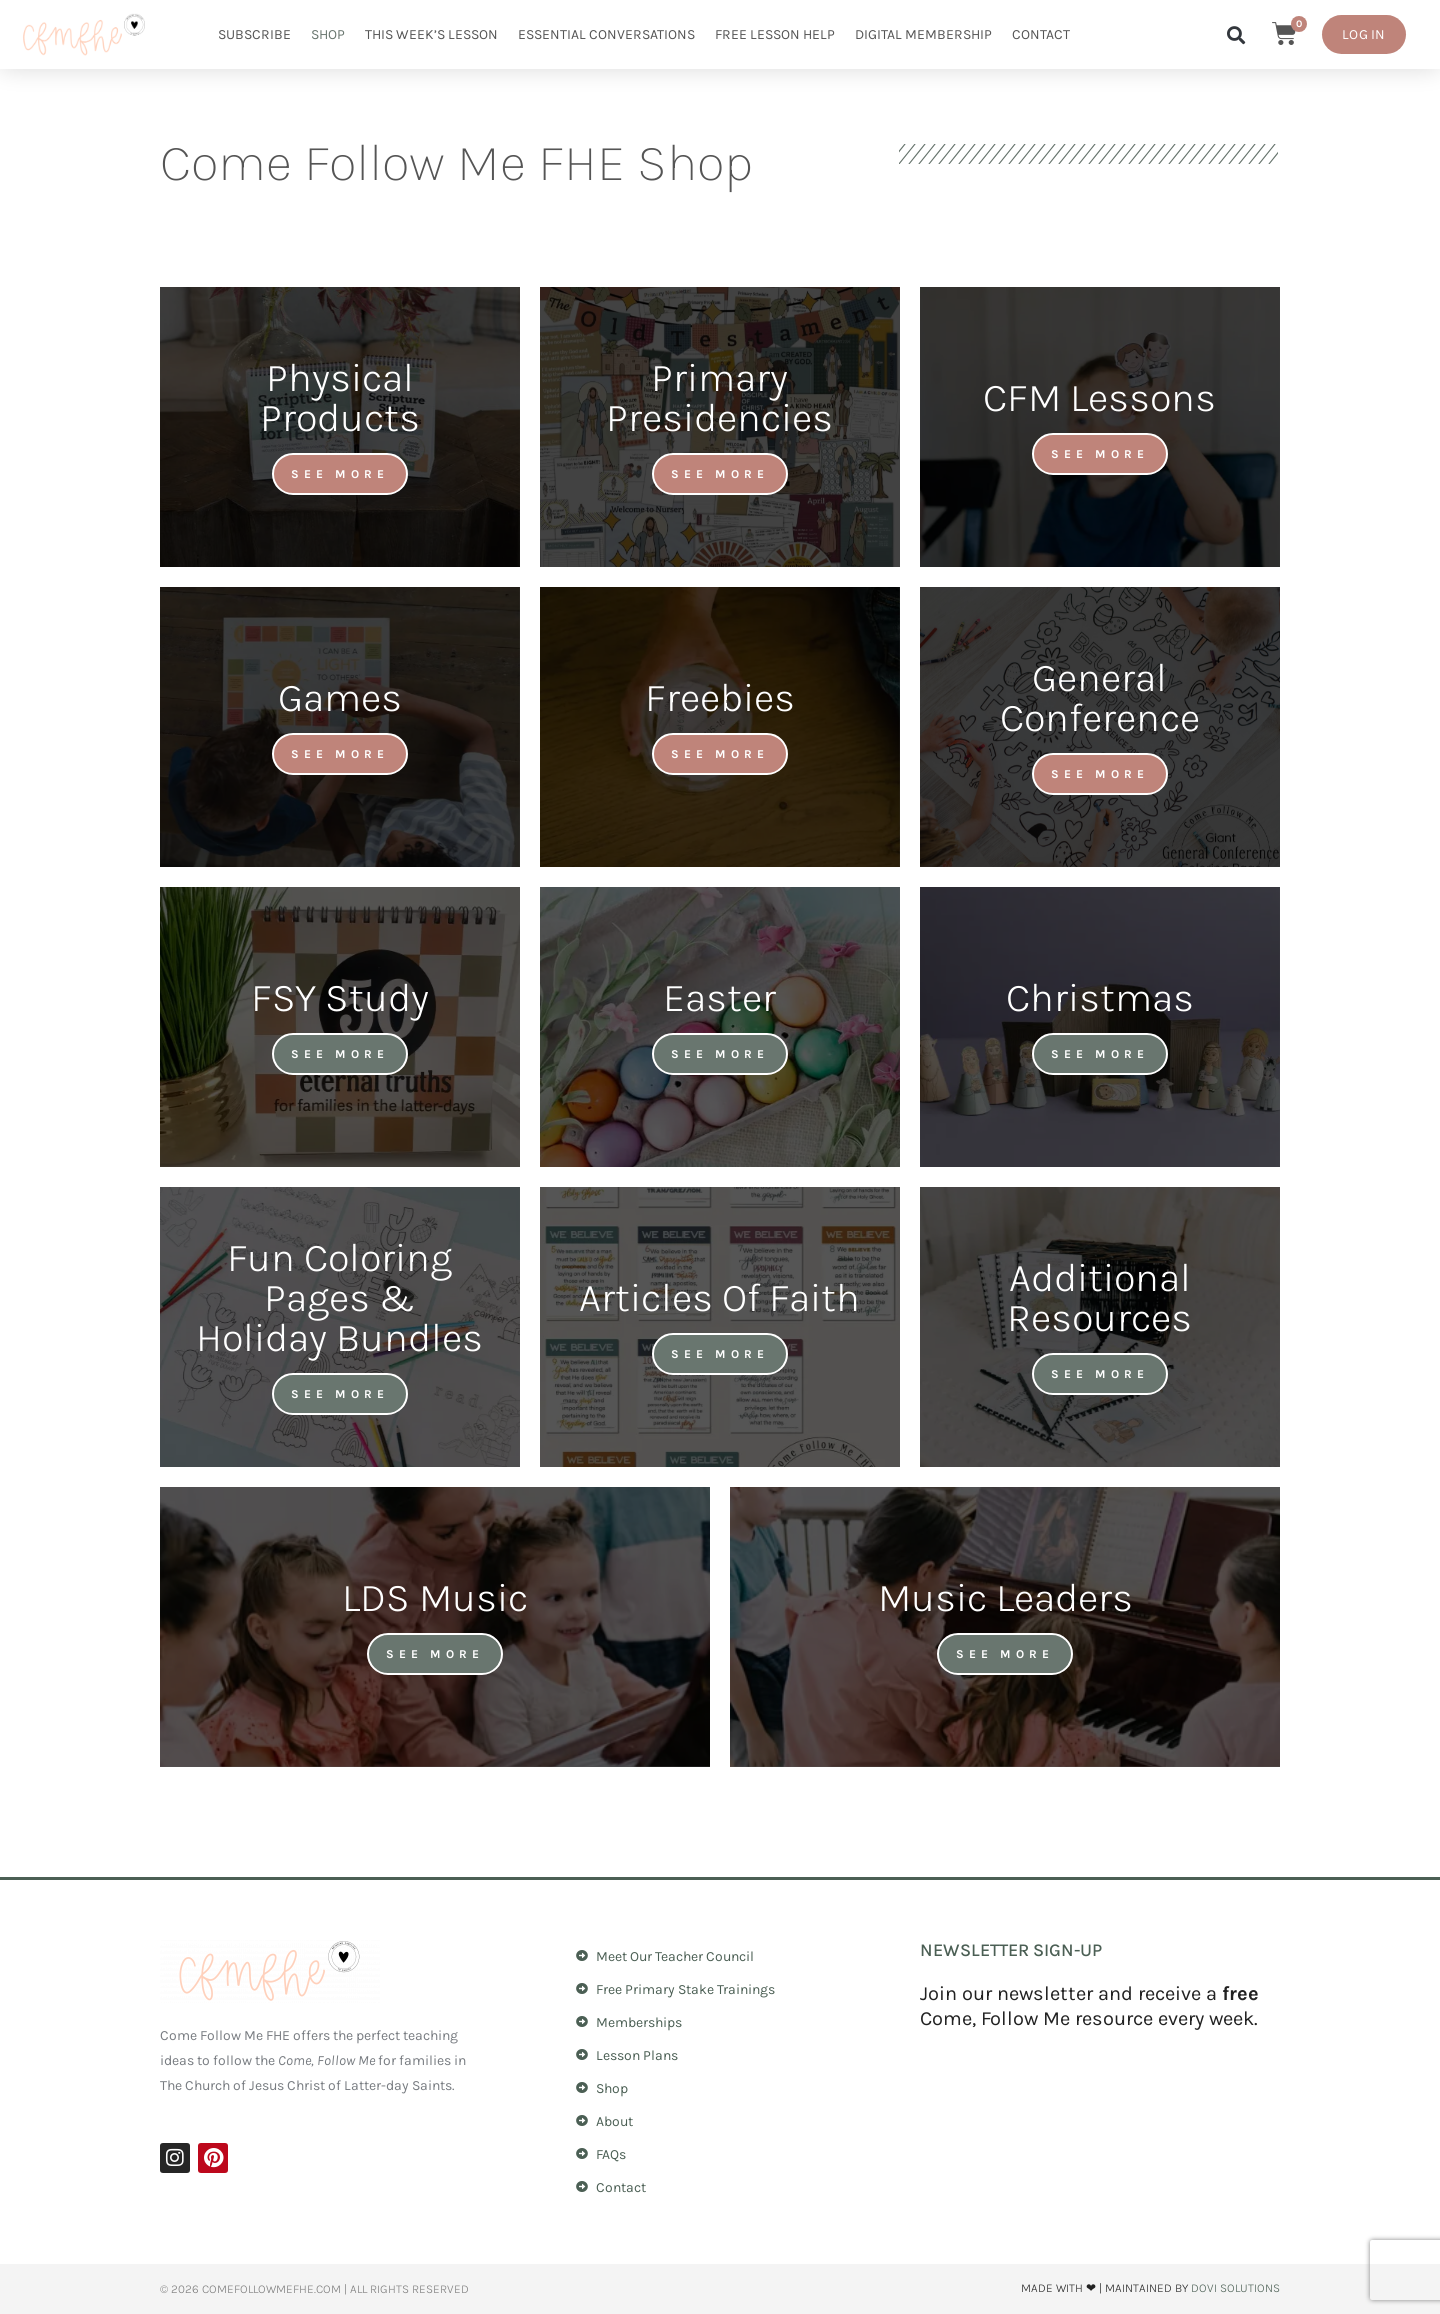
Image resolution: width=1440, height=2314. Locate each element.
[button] (1235, 35)
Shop (328, 34)
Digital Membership (923, 34)
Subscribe (254, 34)
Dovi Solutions (1235, 2288)
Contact (1041, 34)
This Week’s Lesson (431, 34)
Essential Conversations (606, 34)
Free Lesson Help (775, 34)
